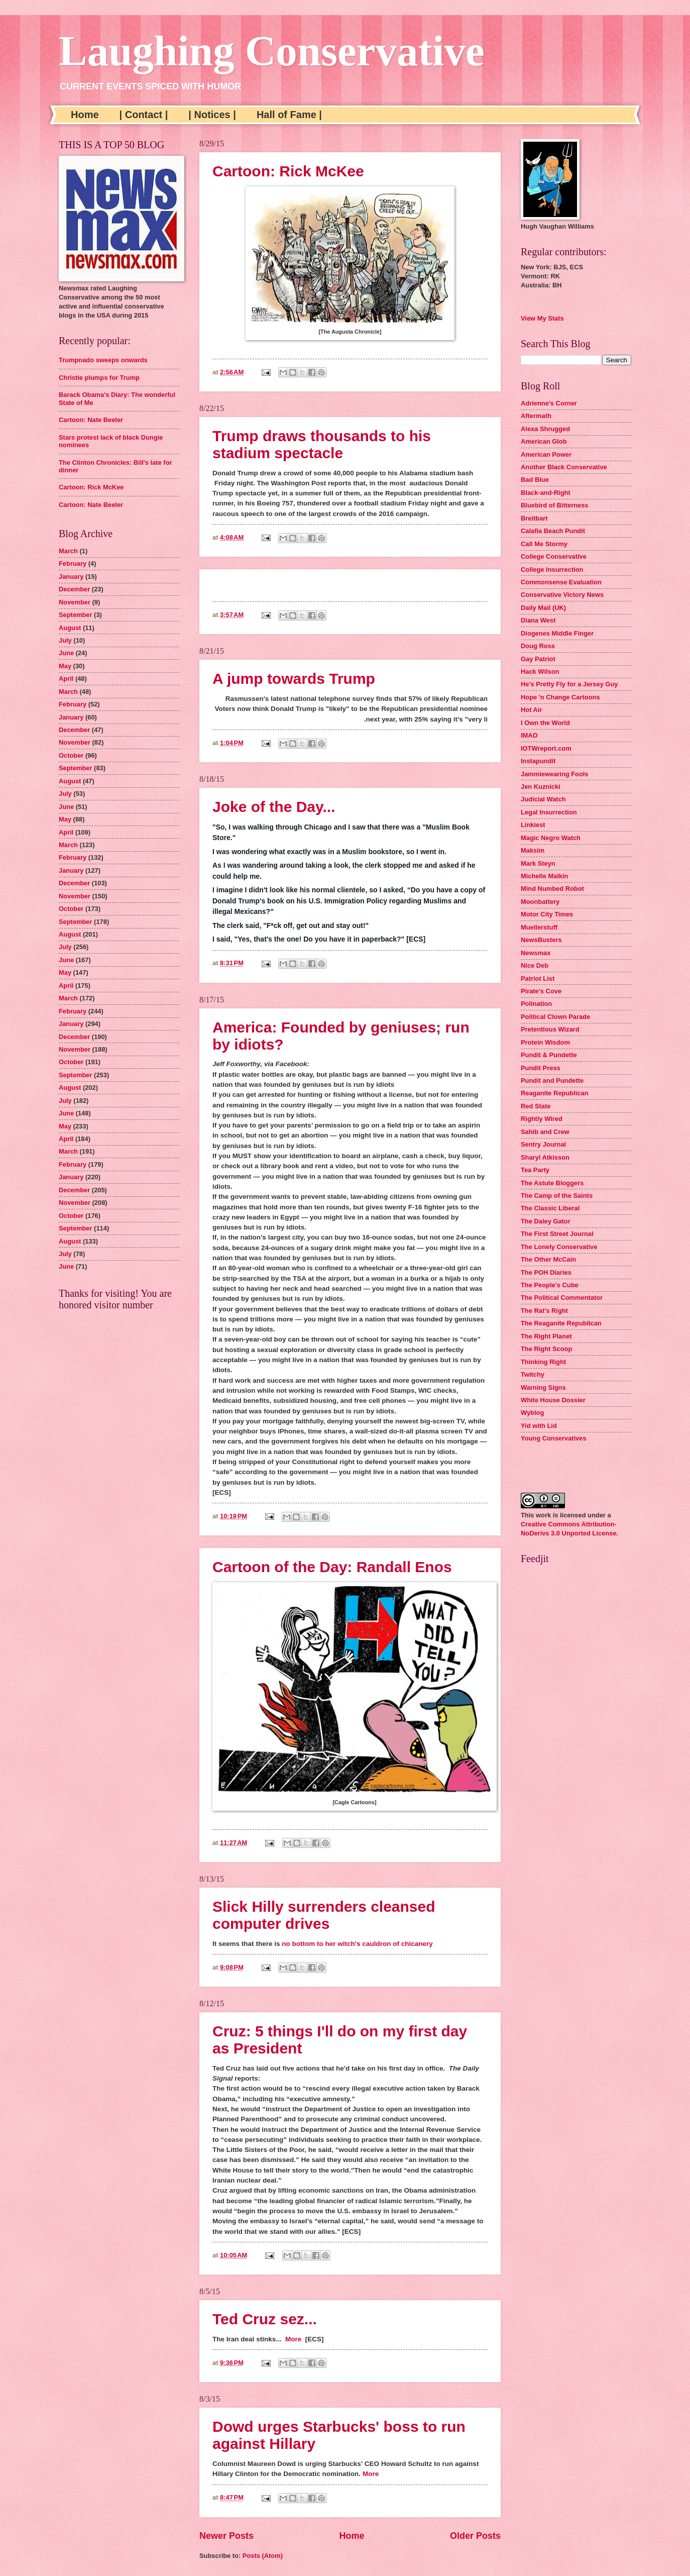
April (66, 678)
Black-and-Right (545, 492)
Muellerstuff (539, 927)
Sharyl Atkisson (545, 1157)
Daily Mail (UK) (543, 607)
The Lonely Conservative (559, 1247)
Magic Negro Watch (551, 838)
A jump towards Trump (293, 678)
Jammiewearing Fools (555, 774)
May (65, 666)
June (66, 653)
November (74, 602)
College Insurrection (552, 569)
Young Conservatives (554, 1438)
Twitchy (532, 1374)
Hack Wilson (540, 671)
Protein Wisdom (545, 1042)
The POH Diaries (546, 1272)
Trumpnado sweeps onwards (103, 360)
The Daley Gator (545, 1221)
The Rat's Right (544, 1310)
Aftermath (536, 416)
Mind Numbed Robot (552, 888)
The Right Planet (546, 1336)
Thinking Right (543, 1362)
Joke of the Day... (273, 806)
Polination (536, 1003)
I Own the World (545, 723)
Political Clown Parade (555, 1016)
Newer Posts (226, 2536)
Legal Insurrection (549, 812)
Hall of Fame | (289, 114)
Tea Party (535, 1170)
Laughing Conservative (272, 50)
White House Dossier (553, 1400)
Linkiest (533, 825)
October (71, 755)
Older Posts (475, 2536)
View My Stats (542, 318)
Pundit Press (540, 1068)
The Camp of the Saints (557, 1195)
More (293, 2339)
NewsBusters (541, 940)
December (74, 589)
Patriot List (537, 978)
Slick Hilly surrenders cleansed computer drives (323, 1915)
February (72, 563)
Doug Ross (538, 646)
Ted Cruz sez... (264, 2319)
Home (85, 114)
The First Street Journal (557, 1234)
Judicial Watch (543, 799)
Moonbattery (540, 901)
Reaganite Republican (555, 1093)
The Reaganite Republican (561, 1323)
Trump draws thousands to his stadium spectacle (321, 444)
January (71, 576)
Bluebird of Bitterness (555, 505)
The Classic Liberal (550, 1208)
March (68, 551)
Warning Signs (543, 1387)
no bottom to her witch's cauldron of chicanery (357, 1943)
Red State (535, 1106)
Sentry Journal (543, 1144)
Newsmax (535, 953)
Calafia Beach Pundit (553, 531)
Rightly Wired (541, 1118)
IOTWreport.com (546, 748)
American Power (546, 454)
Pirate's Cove (541, 991)
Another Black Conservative (564, 467)
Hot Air (531, 709)
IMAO (529, 735)
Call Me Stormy (544, 544)
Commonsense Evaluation (561, 582)
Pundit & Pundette (549, 1055)
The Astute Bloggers (552, 1183)
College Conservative (554, 556)
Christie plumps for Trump (99, 377)
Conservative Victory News (562, 594)
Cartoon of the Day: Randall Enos (332, 1567)
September (75, 615)
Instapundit (538, 761)
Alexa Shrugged (545, 429)
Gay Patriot (538, 659)
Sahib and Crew (545, 1132)
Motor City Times (547, 914)
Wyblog (532, 1412)
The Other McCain (548, 1259)
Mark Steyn (538, 863)
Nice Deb (534, 965)
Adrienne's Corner (549, 403)
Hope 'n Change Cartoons (560, 697)
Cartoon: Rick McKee (288, 171)
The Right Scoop (546, 1349)
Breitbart (534, 518)
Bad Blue (535, 479)
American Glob (544, 441)
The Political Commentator (562, 1297)
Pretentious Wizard (550, 1029)
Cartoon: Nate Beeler (91, 420)
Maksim (532, 850)
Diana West (538, 620)
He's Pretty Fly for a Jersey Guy (569, 684)
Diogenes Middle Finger (557, 633)
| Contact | (144, 114)
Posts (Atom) (263, 2555)
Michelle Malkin (544, 876)
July (65, 640)
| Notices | (212, 114)
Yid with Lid (539, 1425)
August (70, 628)
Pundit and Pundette (552, 1080)
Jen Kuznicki (540, 786)
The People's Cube (550, 1285)
